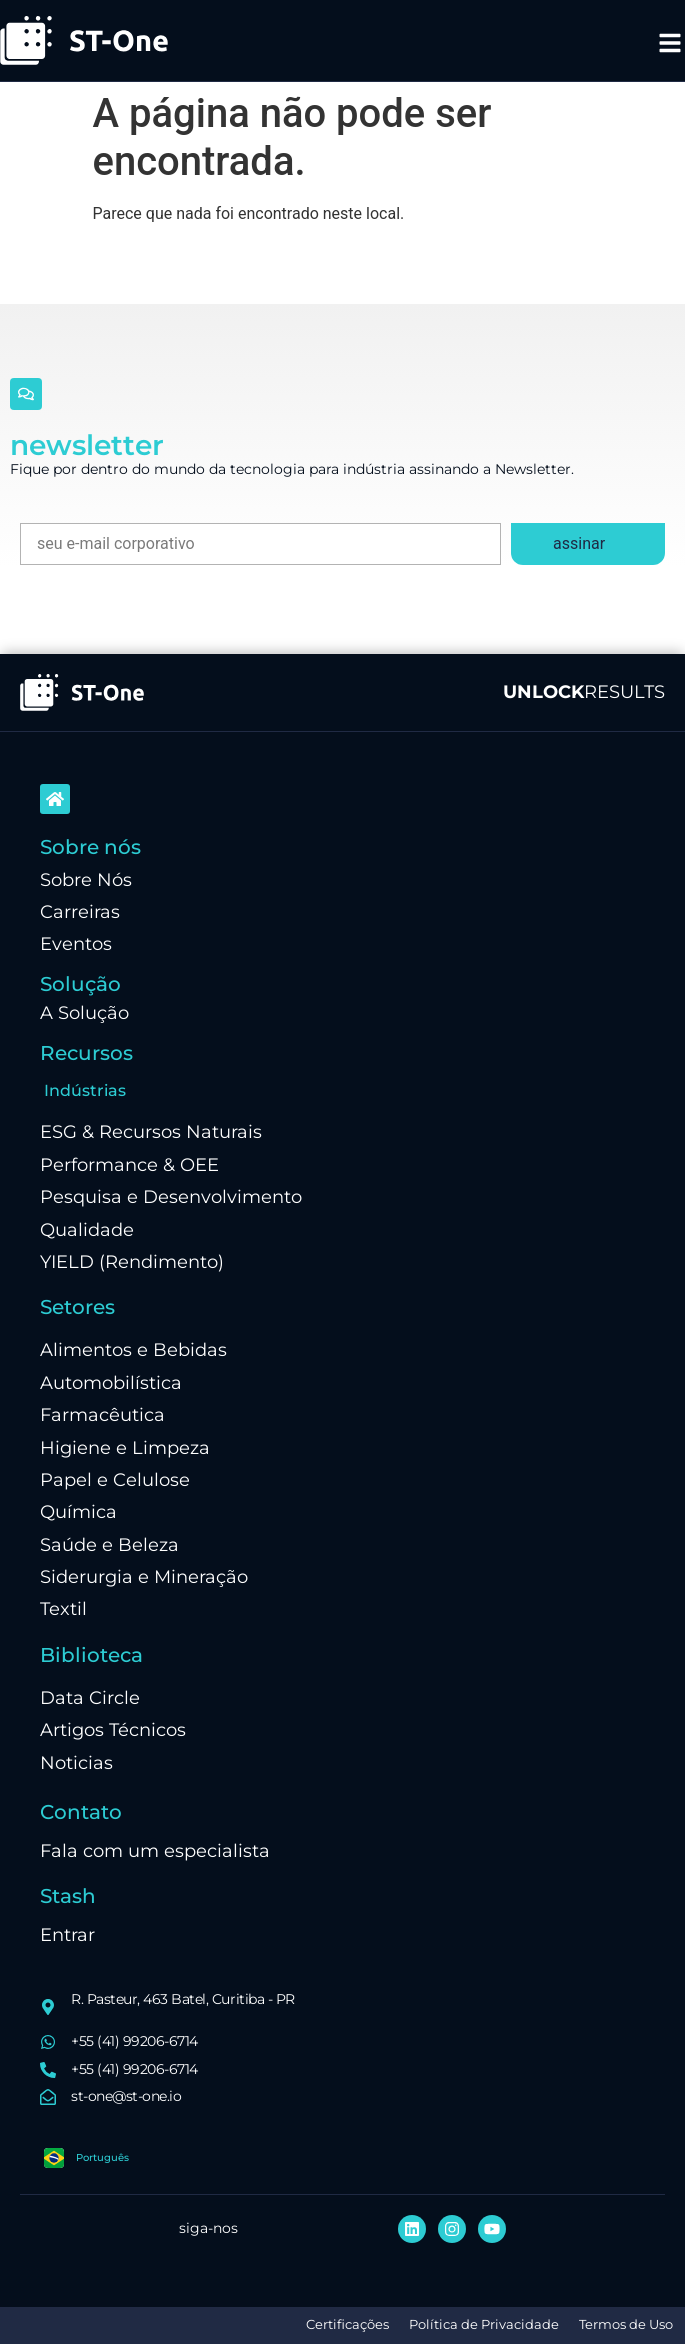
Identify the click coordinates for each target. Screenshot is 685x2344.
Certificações (347, 2324)
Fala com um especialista (155, 1850)
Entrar (67, 1934)
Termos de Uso (626, 2324)
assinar (579, 543)
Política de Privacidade (484, 2324)
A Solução (84, 1012)
